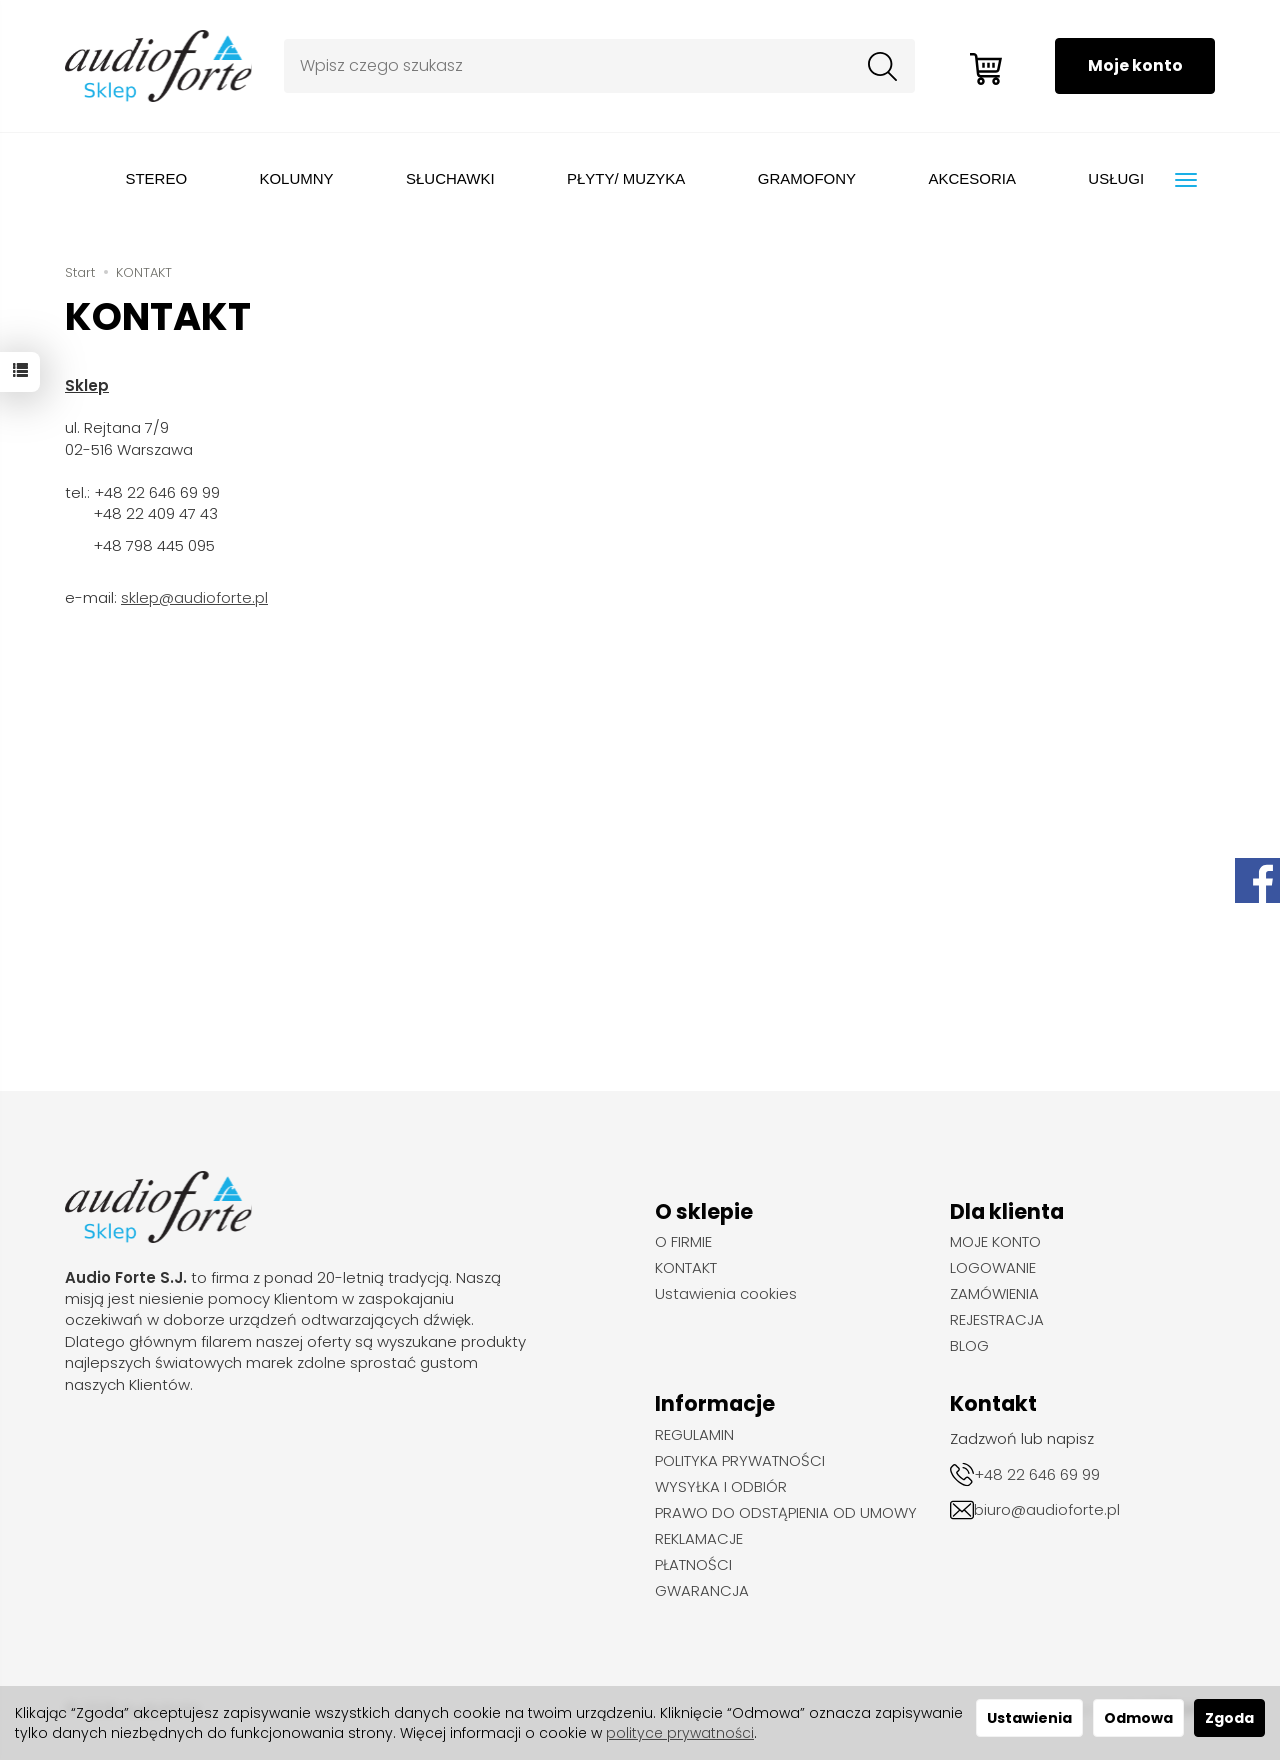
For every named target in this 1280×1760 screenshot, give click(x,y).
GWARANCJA (702, 1591)
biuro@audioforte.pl (1047, 1509)
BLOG (969, 1346)
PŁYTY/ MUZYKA (626, 178)
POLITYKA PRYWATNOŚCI (740, 1461)
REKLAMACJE (699, 1539)
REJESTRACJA (997, 1320)
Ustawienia (1029, 1718)
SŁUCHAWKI (450, 178)
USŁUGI (1116, 178)
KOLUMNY (296, 178)
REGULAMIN (694, 1435)
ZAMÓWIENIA (994, 1294)
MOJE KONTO (995, 1242)
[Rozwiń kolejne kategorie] (1186, 180)
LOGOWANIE (993, 1268)
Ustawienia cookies (726, 1294)
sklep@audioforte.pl (194, 597)
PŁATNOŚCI (693, 1565)
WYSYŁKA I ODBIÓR (721, 1487)
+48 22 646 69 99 (1037, 1474)
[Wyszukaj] (881, 66)
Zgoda (1229, 1718)
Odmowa (1138, 1718)
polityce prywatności (680, 1733)
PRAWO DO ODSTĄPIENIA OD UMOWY (786, 1513)
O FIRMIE (683, 1242)
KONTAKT (686, 1268)
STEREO (156, 178)
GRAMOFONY (807, 178)
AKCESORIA (972, 178)
